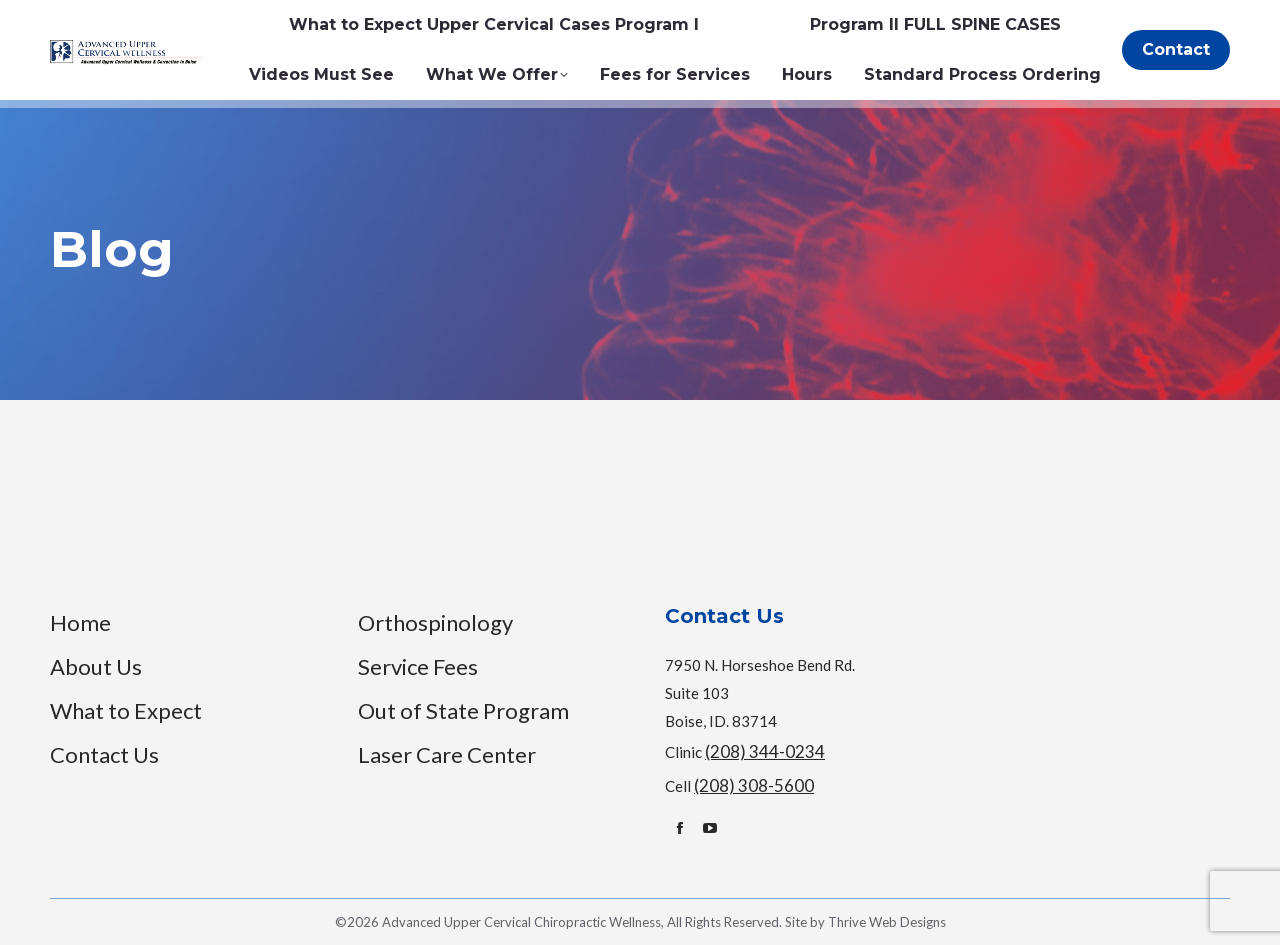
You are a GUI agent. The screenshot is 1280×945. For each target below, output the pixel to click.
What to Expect (126, 710)
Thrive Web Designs (887, 922)
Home (80, 622)
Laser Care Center (447, 754)
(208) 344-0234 (765, 751)
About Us (96, 666)
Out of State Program (463, 710)
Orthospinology (435, 622)
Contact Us (104, 754)
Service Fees (418, 666)
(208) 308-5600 (754, 785)
